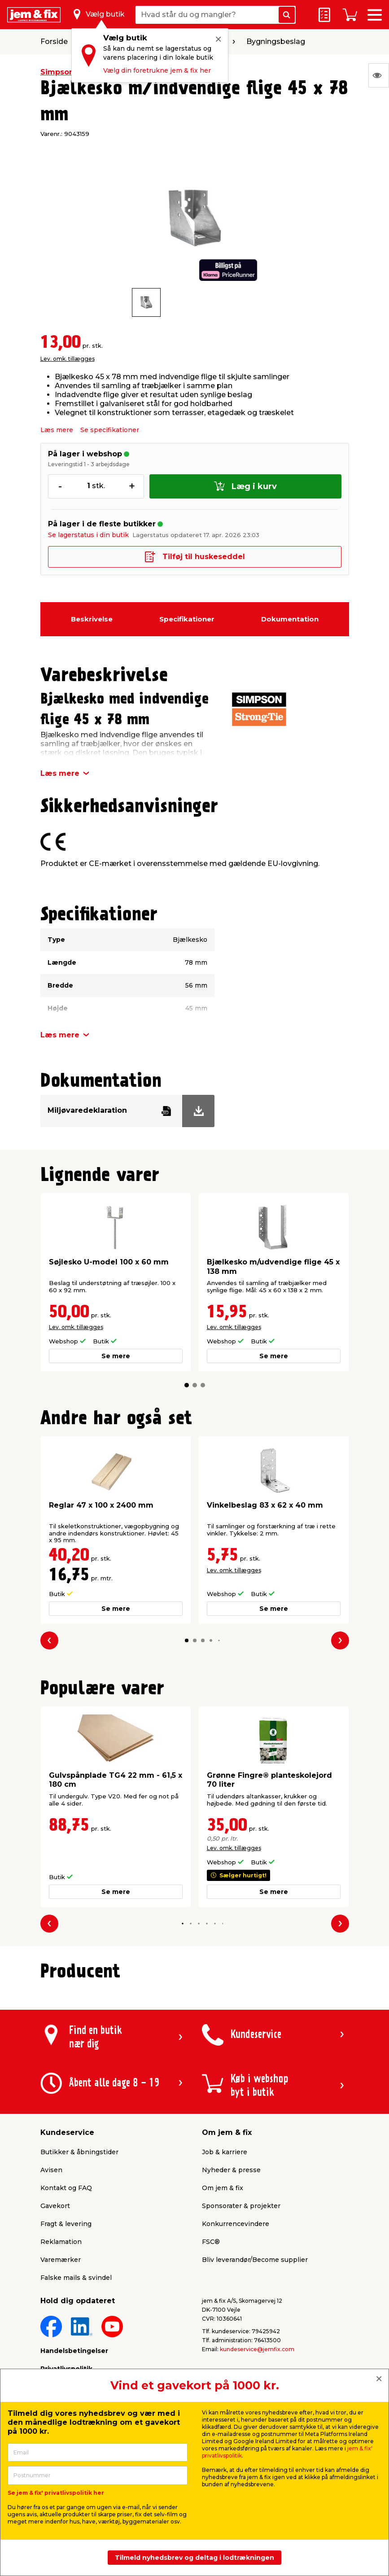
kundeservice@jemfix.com (257, 2349)
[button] (186, 1385)
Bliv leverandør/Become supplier (255, 2260)
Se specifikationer (109, 430)
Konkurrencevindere (235, 2224)
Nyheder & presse (231, 2170)
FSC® (211, 2242)
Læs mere (56, 430)
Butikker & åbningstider (79, 2152)
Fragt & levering (66, 2224)
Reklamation (61, 2242)
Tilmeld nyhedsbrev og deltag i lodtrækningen (194, 2558)
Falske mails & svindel (76, 2278)
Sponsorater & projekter (241, 2206)
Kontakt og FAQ (66, 2188)
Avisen (51, 2170)
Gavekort (55, 2206)
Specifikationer (186, 619)
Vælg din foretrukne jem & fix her (157, 70)
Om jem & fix (222, 2188)
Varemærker (60, 2260)
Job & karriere (224, 2152)
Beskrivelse (92, 619)
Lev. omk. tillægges (67, 359)
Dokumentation (290, 619)
